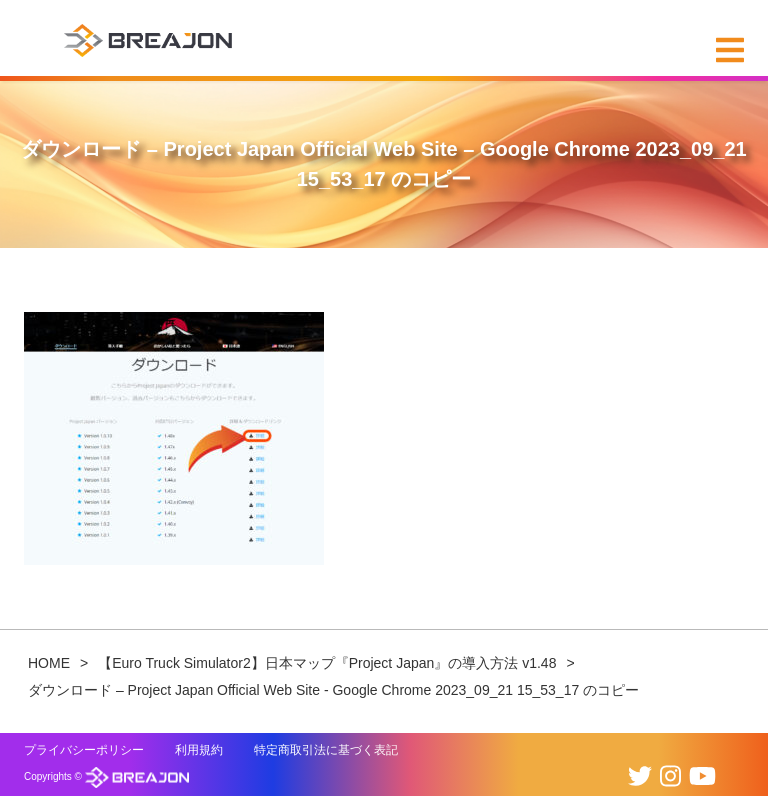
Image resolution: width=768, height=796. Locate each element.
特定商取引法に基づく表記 (326, 750)
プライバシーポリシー (84, 750)
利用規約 (199, 750)
